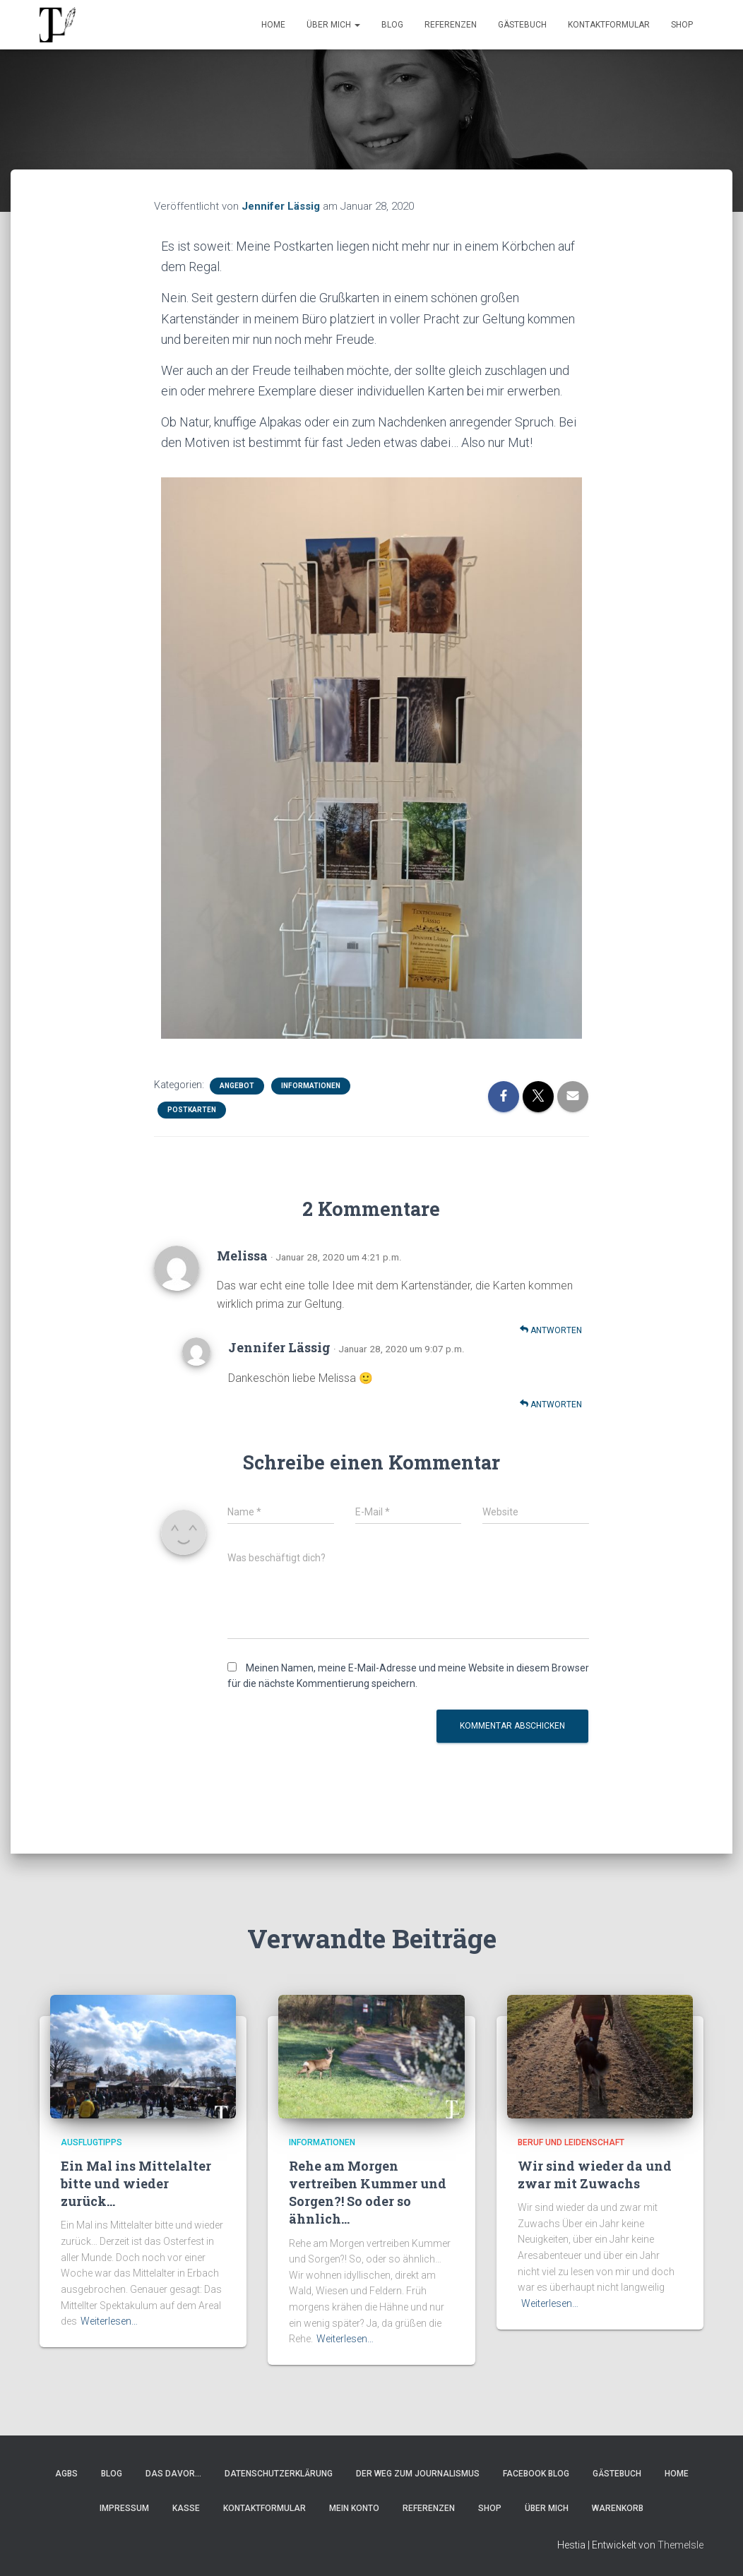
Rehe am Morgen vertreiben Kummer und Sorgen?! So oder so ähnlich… (367, 2192)
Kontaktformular (609, 25)
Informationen (310, 1086)
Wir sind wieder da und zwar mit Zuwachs (595, 2174)
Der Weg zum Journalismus (418, 2474)
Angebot (237, 1086)
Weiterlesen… (109, 2321)
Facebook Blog (536, 2474)
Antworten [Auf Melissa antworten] (551, 1330)
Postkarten (191, 1110)
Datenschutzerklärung (279, 2474)
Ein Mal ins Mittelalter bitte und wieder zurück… (136, 2183)
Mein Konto (354, 2508)
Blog (392, 25)
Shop (682, 25)
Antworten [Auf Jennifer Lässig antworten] (551, 1404)
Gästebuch (522, 25)
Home (273, 25)
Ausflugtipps (91, 2142)
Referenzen (450, 25)
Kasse (186, 2508)
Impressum (124, 2508)
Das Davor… (173, 2474)
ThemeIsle (680, 2545)
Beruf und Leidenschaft (571, 2142)
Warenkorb (617, 2508)
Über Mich (333, 25)
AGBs (66, 2474)
